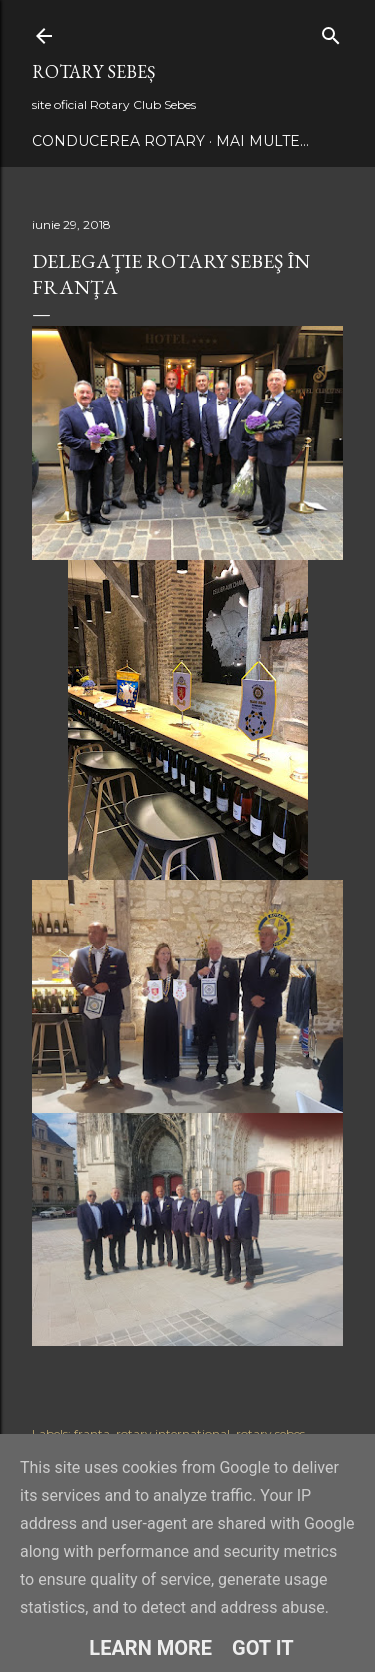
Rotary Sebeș (93, 71)
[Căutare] (331, 31)
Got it (263, 1648)
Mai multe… (262, 141)
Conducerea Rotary (118, 141)
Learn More (150, 1648)
